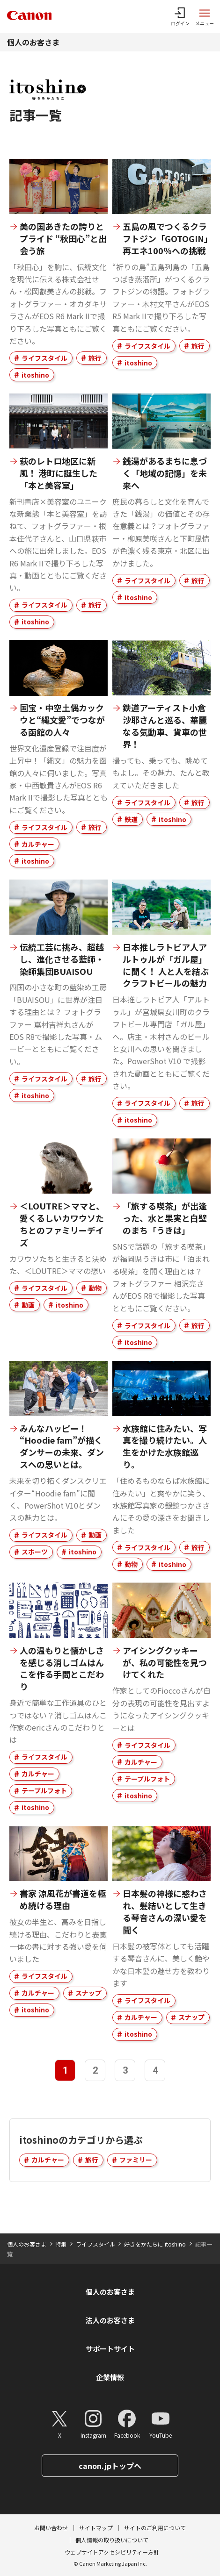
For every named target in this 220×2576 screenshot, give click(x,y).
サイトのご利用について (155, 2528)
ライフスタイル (44, 358)
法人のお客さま (110, 2320)
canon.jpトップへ (110, 2465)
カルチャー (38, 844)
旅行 (95, 358)
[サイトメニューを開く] (204, 16)
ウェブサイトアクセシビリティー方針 (112, 2552)
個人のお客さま (33, 42)
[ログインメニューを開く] (180, 16)
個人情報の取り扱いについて (111, 2540)
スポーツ (35, 1551)
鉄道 (131, 819)
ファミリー (135, 2159)
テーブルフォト (44, 1790)
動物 (95, 1288)
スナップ (88, 1992)
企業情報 (110, 2377)
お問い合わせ (51, 2528)
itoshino (35, 374)
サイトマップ (96, 2528)
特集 (60, 2244)
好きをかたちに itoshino (155, 2244)
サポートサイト (110, 2349)
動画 (28, 1304)
